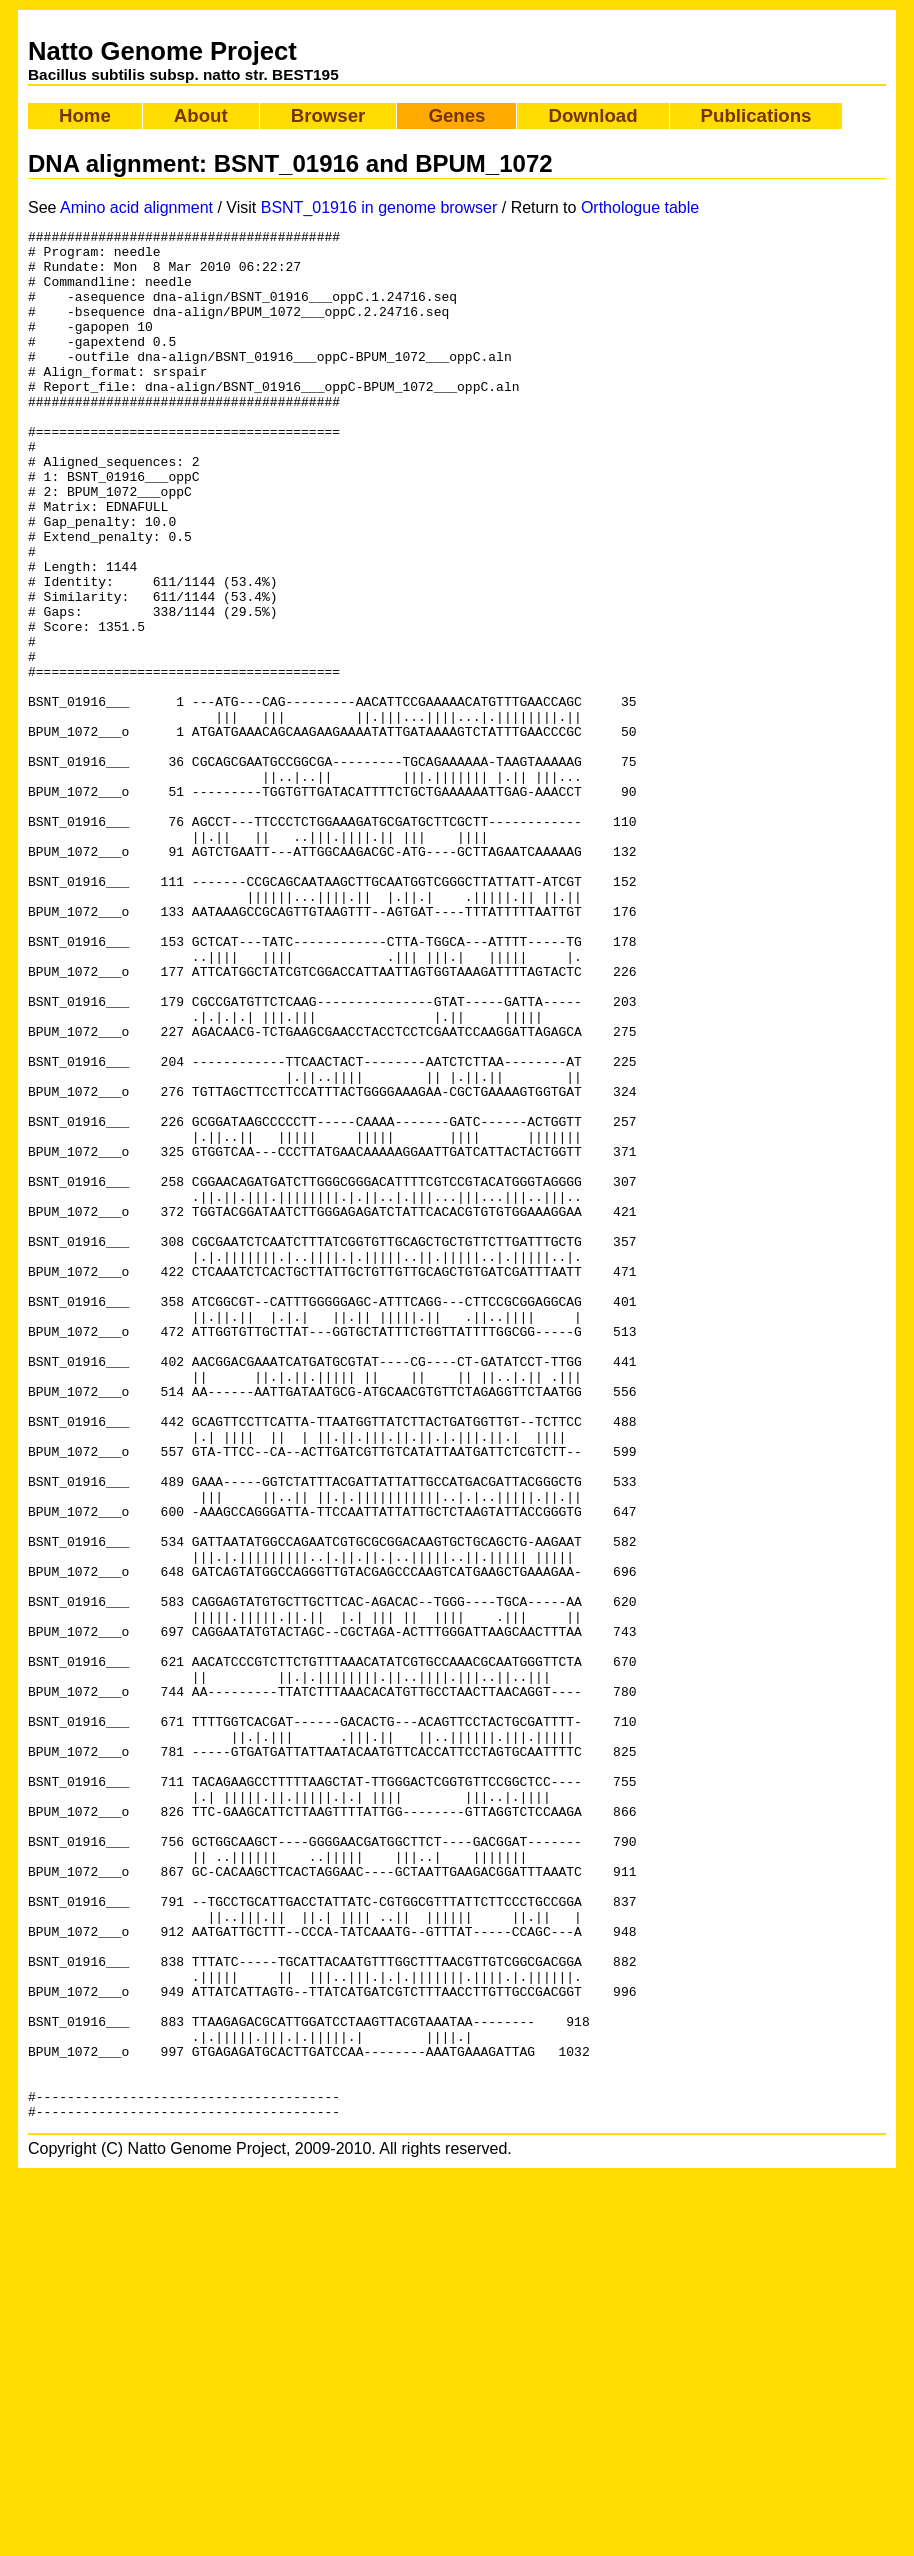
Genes (456, 115)
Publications (756, 115)
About (201, 115)
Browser (328, 115)
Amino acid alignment (136, 207)
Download (592, 115)
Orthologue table (640, 207)
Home (85, 115)
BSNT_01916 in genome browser (379, 207)
